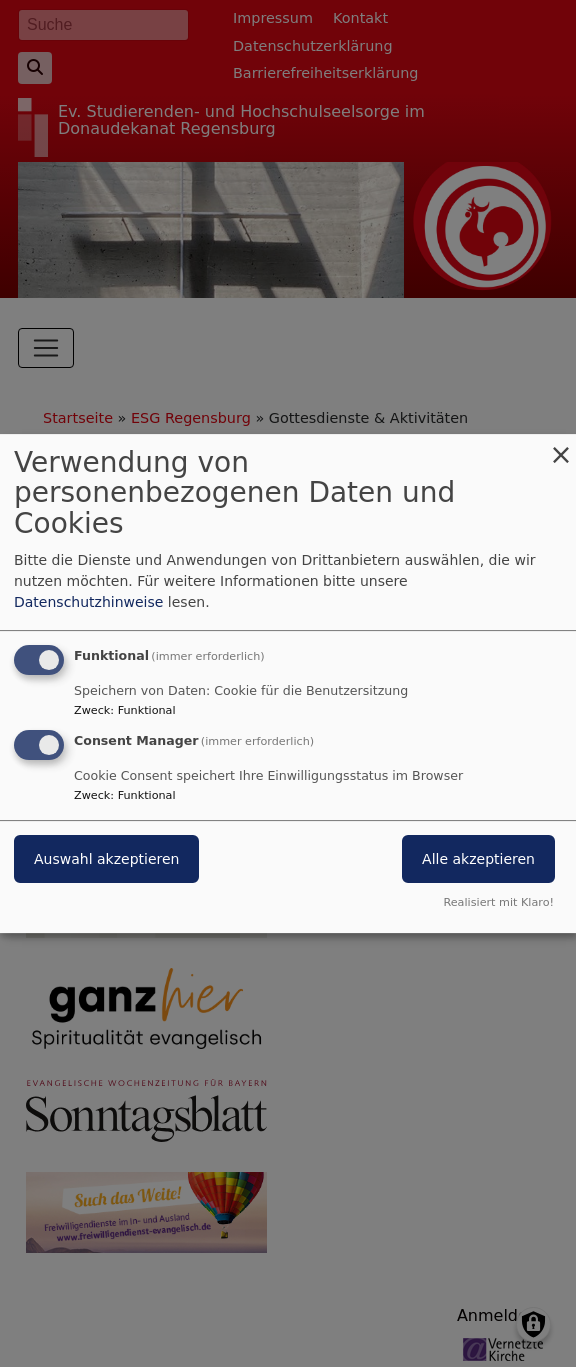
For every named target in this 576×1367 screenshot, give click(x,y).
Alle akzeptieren (478, 860)
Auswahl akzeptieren (106, 860)
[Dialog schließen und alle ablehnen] (561, 446)
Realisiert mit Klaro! (498, 902)
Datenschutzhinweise (88, 602)
